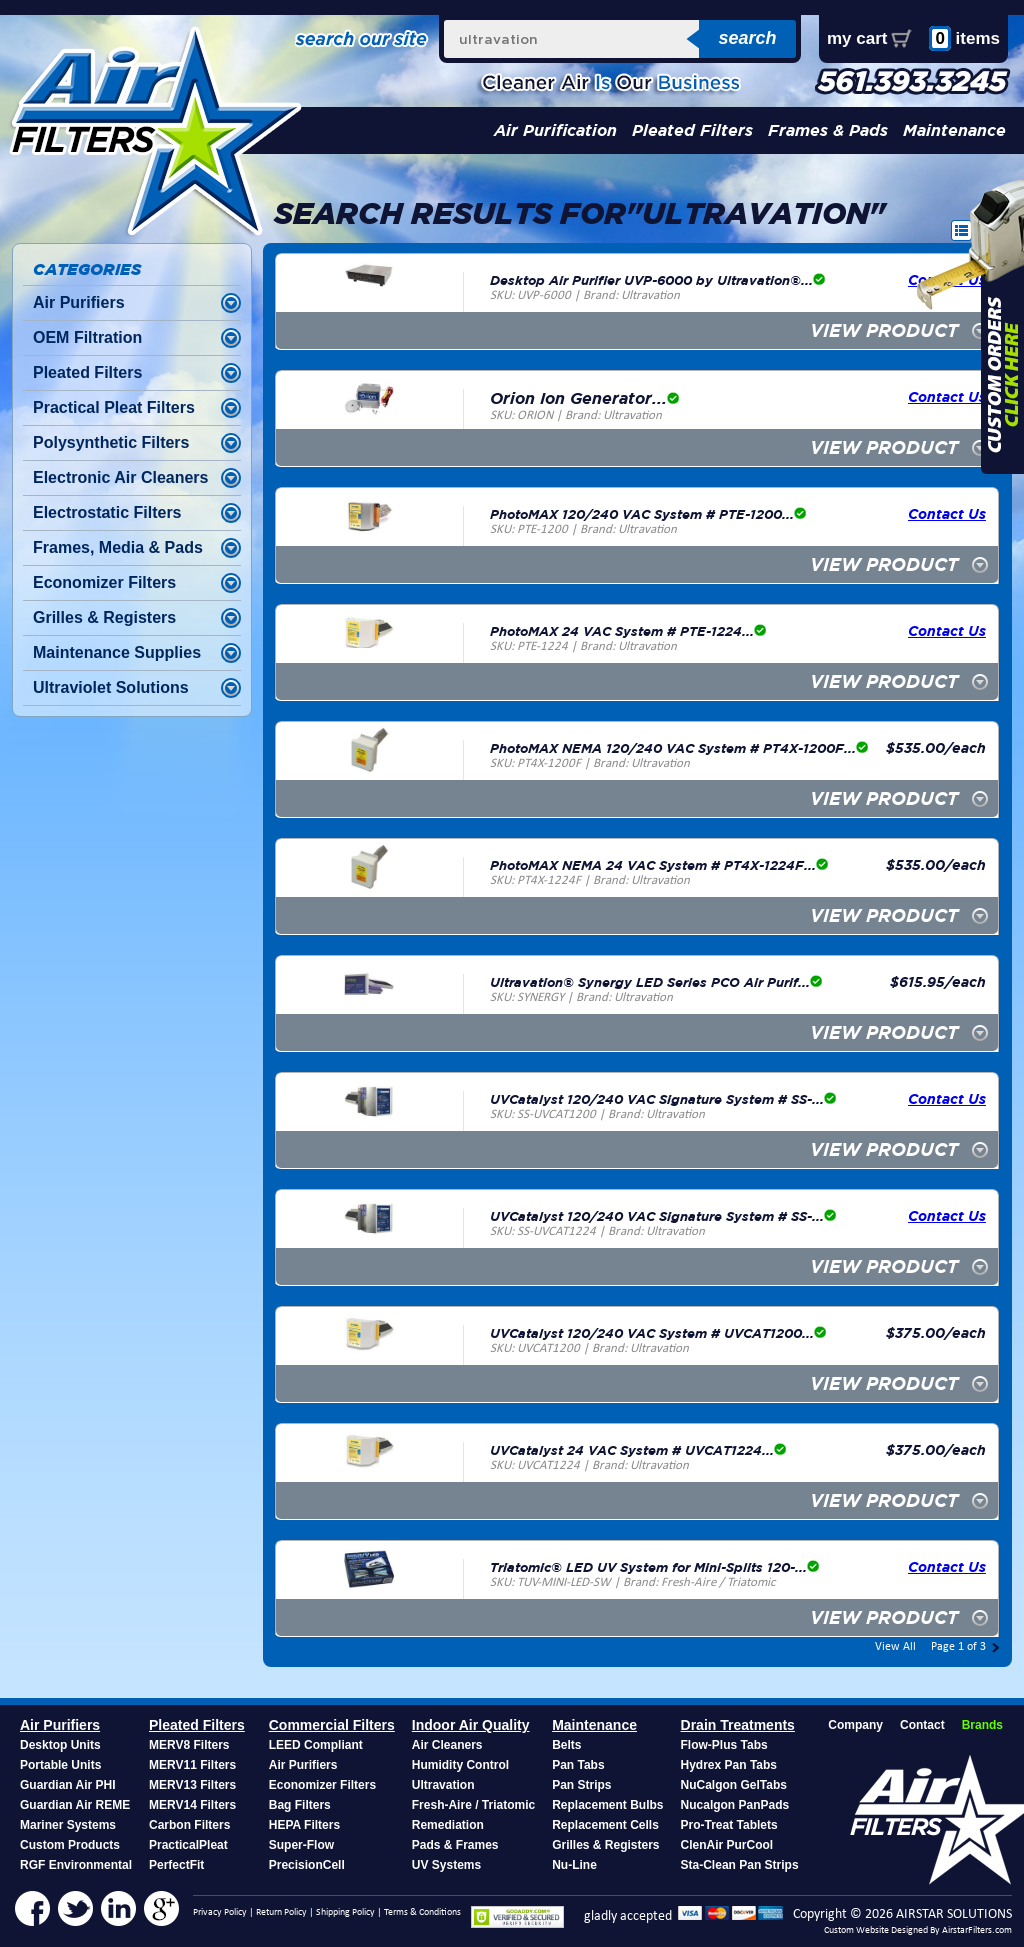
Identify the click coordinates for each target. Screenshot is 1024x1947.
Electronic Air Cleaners (120, 477)
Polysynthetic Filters (111, 442)
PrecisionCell (307, 1865)
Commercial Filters (332, 1725)
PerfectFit (176, 1865)
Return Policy (281, 1912)
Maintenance (954, 130)
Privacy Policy (220, 1912)
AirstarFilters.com (977, 1930)
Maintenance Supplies (117, 652)
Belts (566, 1745)
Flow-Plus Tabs (724, 1745)
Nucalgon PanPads (735, 1805)
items (964, 38)
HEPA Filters (304, 1825)
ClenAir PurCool (727, 1845)
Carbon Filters (189, 1825)
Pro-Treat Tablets (729, 1825)
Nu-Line (574, 1865)
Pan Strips (581, 1785)
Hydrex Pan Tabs (729, 1765)
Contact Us (947, 513)
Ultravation (443, 1785)
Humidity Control (460, 1765)
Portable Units (60, 1765)
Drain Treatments (738, 1725)
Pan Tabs (578, 1765)
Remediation (448, 1825)
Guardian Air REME (75, 1805)
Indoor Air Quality (471, 1725)
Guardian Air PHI (68, 1785)
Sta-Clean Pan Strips (740, 1865)
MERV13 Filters (192, 1785)
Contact (922, 1725)
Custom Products (70, 1845)
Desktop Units (60, 1745)
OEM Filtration (87, 337)
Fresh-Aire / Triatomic (473, 1805)
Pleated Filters (692, 130)
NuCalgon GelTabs (734, 1785)
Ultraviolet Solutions (111, 687)
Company (855, 1725)
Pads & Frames (455, 1845)
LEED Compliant (316, 1745)
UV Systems (446, 1865)
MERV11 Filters (192, 1765)
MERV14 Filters (192, 1805)
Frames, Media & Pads (118, 547)
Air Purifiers (79, 302)
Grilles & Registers (104, 617)
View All (895, 1647)
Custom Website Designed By (883, 1930)
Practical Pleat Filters (114, 407)
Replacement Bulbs (607, 1805)
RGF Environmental (76, 1865)
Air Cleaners (447, 1745)
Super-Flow (301, 1845)
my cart (857, 38)
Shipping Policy (345, 1912)
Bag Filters (300, 1805)
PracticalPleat (188, 1845)
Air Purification (555, 130)
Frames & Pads (828, 130)
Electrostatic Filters (107, 512)
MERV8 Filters (189, 1745)
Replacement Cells (605, 1825)
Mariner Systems (68, 1825)
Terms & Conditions (422, 1912)
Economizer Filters (104, 582)
